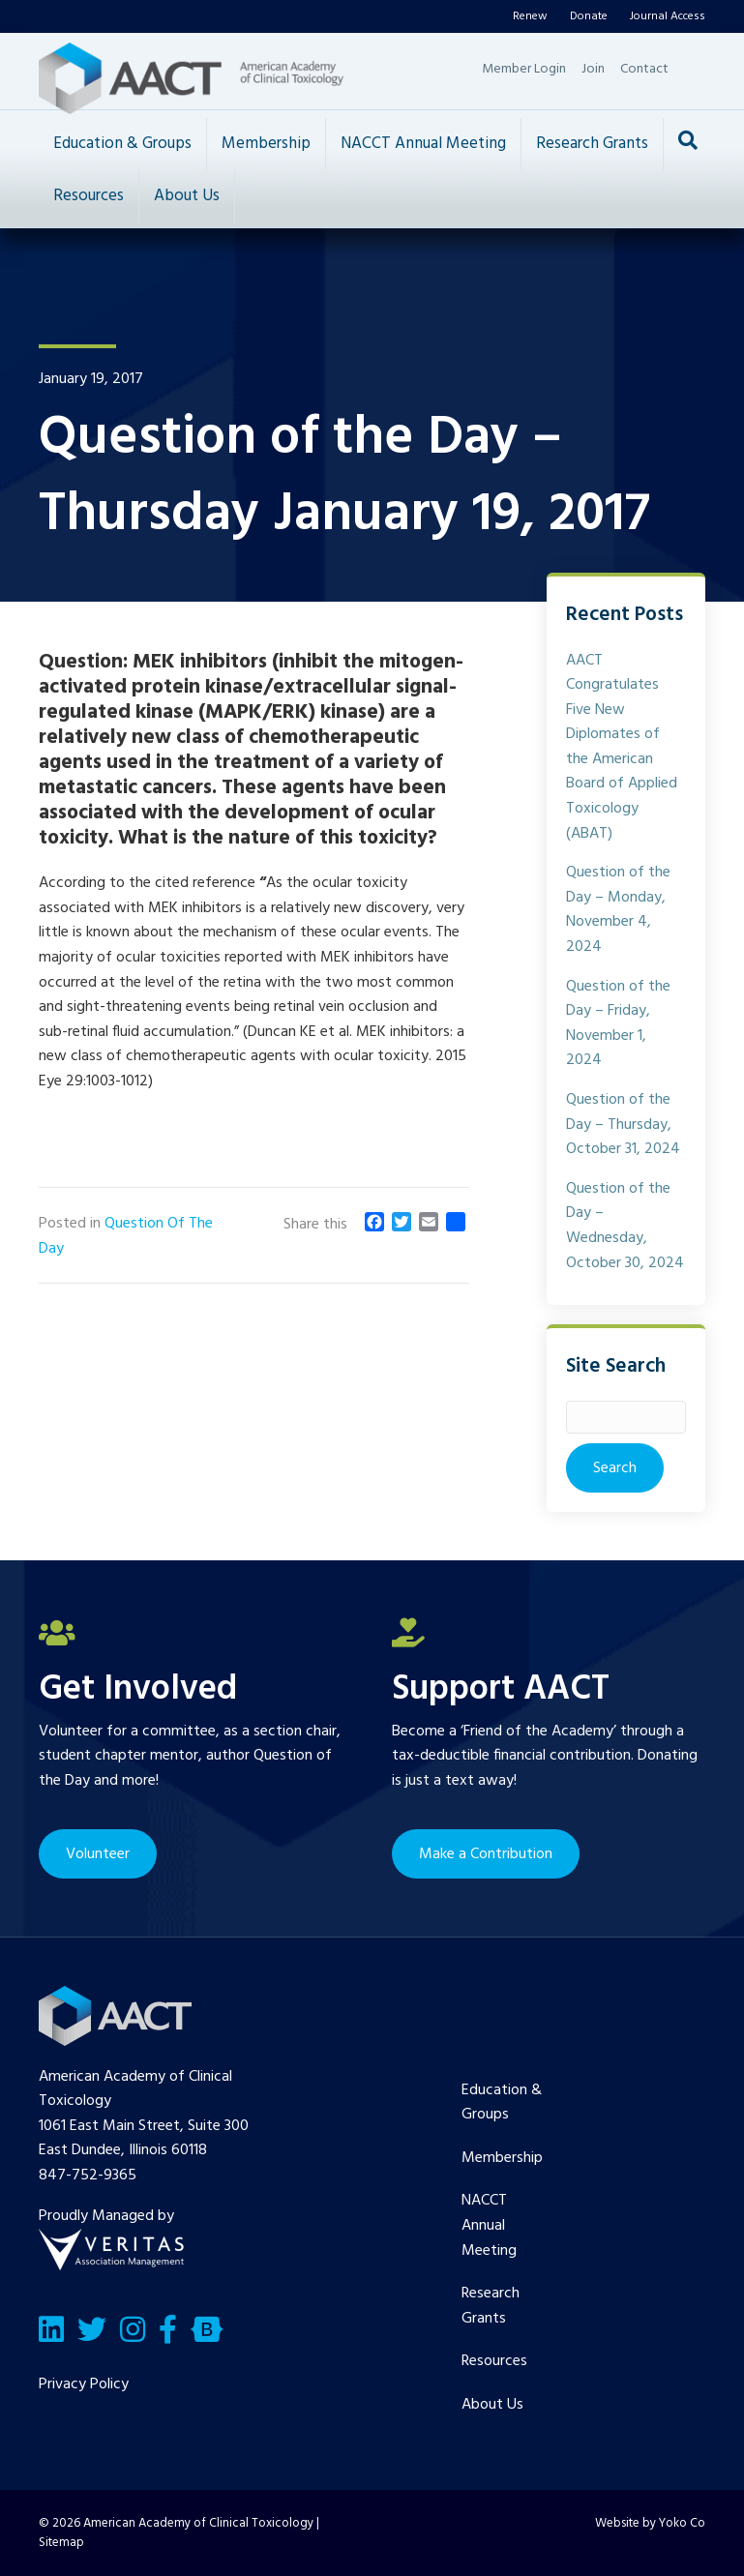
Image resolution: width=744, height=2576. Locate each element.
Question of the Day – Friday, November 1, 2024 (618, 1024)
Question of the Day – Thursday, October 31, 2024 (623, 1124)
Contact (644, 69)
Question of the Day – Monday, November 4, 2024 (618, 910)
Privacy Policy (84, 2384)
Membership (266, 144)
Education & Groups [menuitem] (501, 2103)
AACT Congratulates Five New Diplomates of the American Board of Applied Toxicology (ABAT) (621, 747)
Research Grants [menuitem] (490, 2306)
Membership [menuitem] (502, 2158)
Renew (530, 16)
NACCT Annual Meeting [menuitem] (489, 2225)
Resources (88, 196)
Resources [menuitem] (494, 2361)
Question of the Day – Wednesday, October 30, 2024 (625, 1226)
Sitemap (61, 2542)
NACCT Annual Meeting (423, 144)
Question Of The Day (126, 1236)
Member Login (524, 69)
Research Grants (592, 144)
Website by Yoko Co (650, 2523)
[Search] (687, 140)
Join (593, 69)
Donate (589, 16)
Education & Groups (122, 144)
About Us (187, 196)
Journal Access (667, 16)
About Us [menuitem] (492, 2404)
